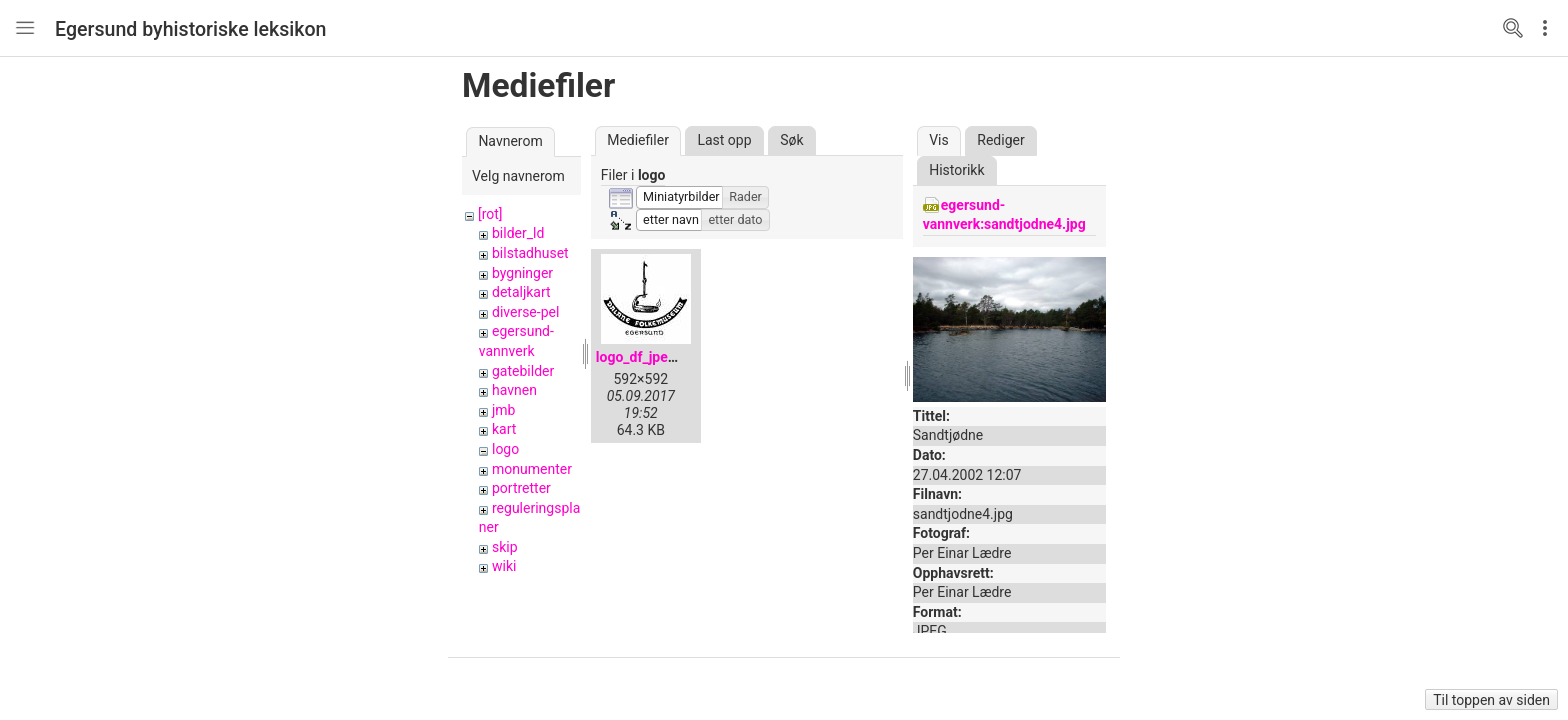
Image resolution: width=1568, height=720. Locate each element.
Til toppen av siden (1491, 700)
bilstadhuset (530, 253)
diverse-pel (525, 312)
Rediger (1000, 140)
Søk (791, 140)
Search (1513, 28)
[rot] (490, 214)
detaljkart (521, 292)
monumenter (532, 469)
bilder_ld (518, 233)
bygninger (522, 273)
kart (504, 429)
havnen (514, 390)
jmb (504, 410)
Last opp (724, 140)
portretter (521, 488)
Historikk (956, 170)
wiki (504, 566)
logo (505, 449)
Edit (1550, 28)
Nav (25, 28)
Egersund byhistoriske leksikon (191, 29)
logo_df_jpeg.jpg (648, 357)
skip (505, 547)
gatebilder (523, 371)
